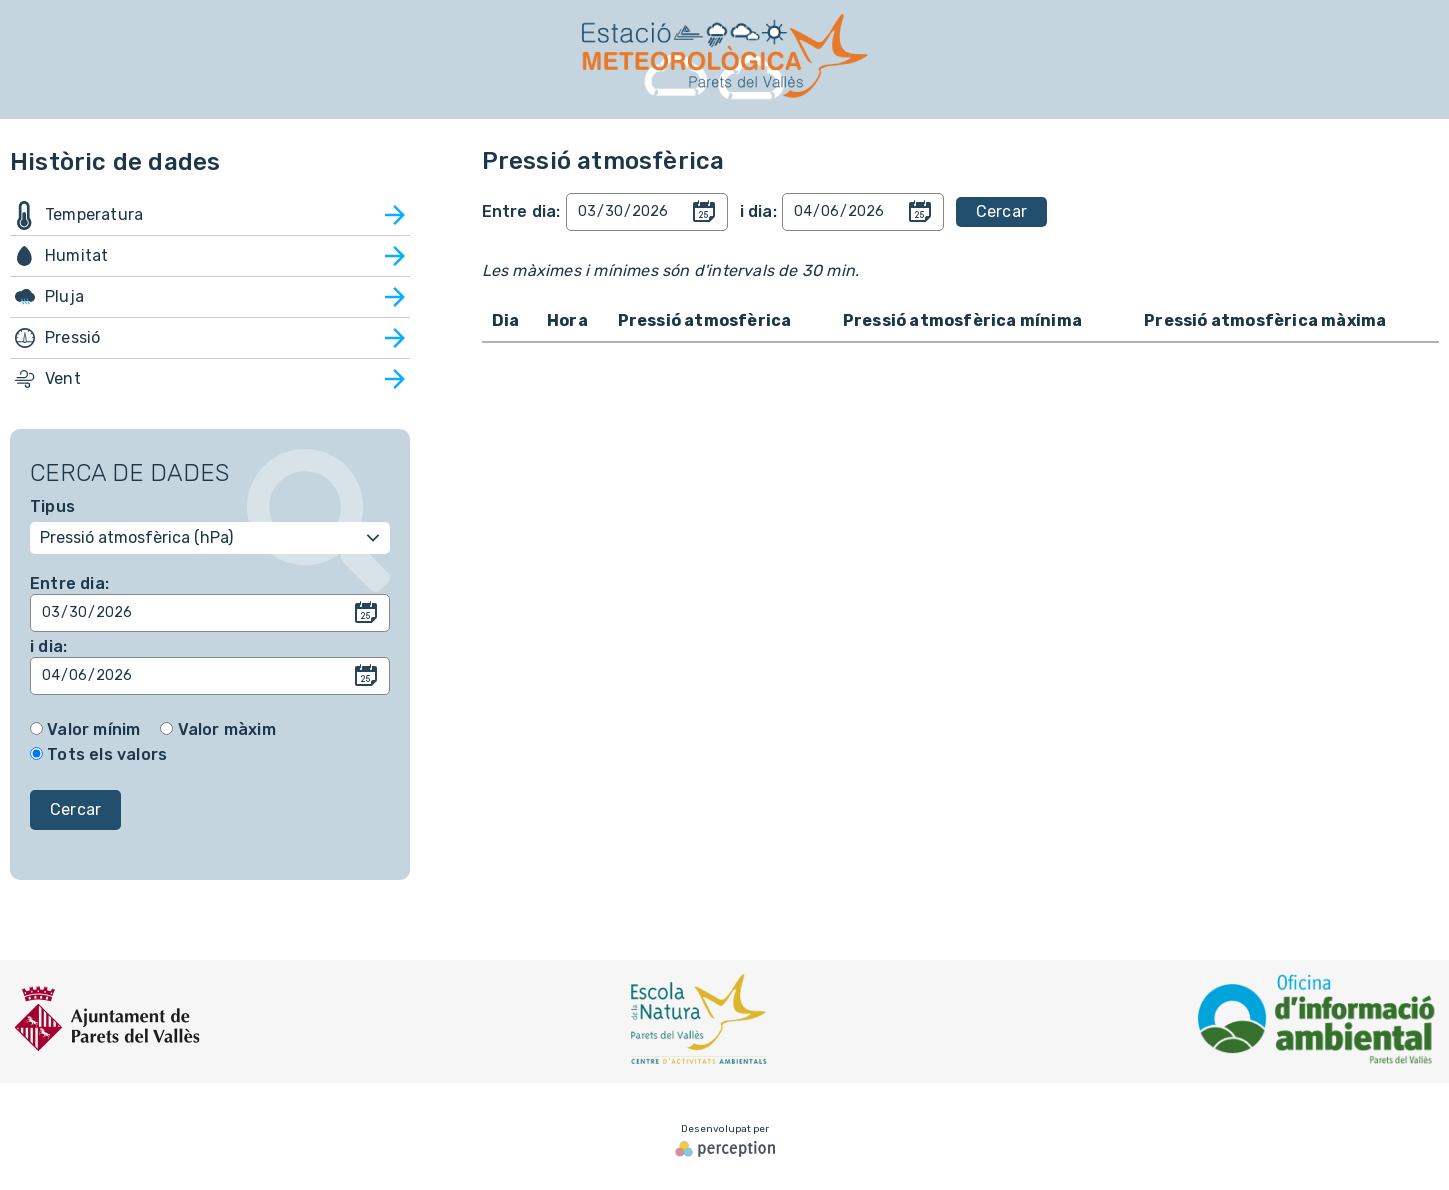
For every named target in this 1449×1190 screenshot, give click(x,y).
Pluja (64, 296)
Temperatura (94, 214)
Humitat (76, 255)
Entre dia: (69, 583)
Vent (63, 378)
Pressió (72, 337)
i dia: (48, 646)
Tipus (52, 506)
